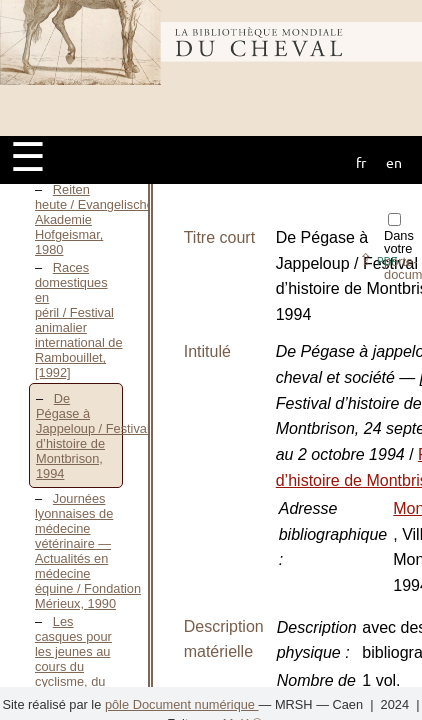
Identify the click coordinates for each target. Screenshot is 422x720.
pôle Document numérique (182, 704)
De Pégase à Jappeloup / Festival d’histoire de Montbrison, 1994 (93, 436)
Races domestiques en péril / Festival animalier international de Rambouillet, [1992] (79, 320)
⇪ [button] (378, 259)
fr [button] (361, 162)
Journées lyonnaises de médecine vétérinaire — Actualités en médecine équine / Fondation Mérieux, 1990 (88, 551)
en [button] (394, 162)
